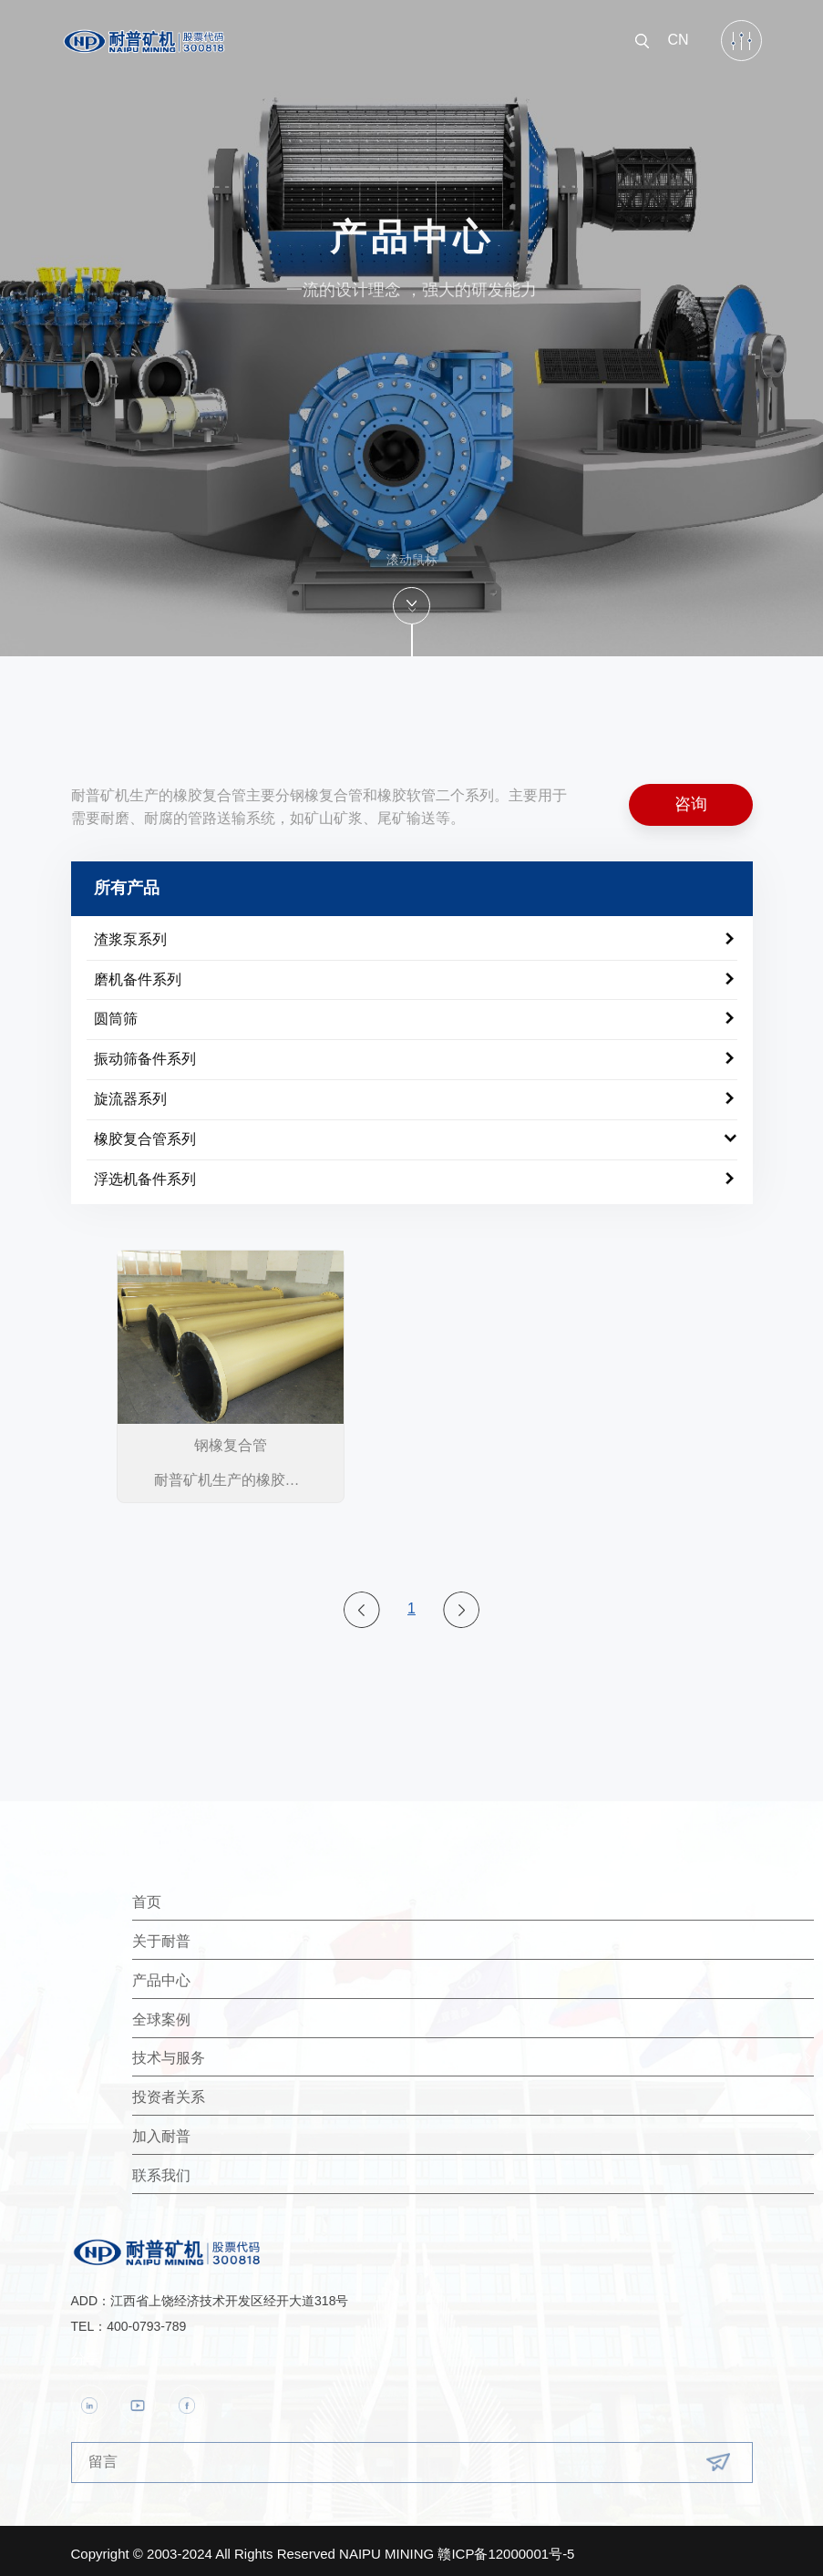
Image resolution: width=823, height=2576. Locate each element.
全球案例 (266, 2013)
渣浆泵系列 (130, 933)
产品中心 (266, 1974)
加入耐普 (266, 2130)
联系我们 (266, 2169)
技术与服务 (273, 2052)
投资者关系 (273, 2091)
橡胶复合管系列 (145, 1132)
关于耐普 (266, 1934)
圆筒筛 (116, 1013)
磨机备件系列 (137, 973)
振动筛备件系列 (145, 1053)
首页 (251, 1895)
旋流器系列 (130, 1092)
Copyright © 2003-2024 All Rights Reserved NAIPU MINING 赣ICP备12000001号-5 (323, 2547)
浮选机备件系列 (145, 1172)
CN (677, 34)
